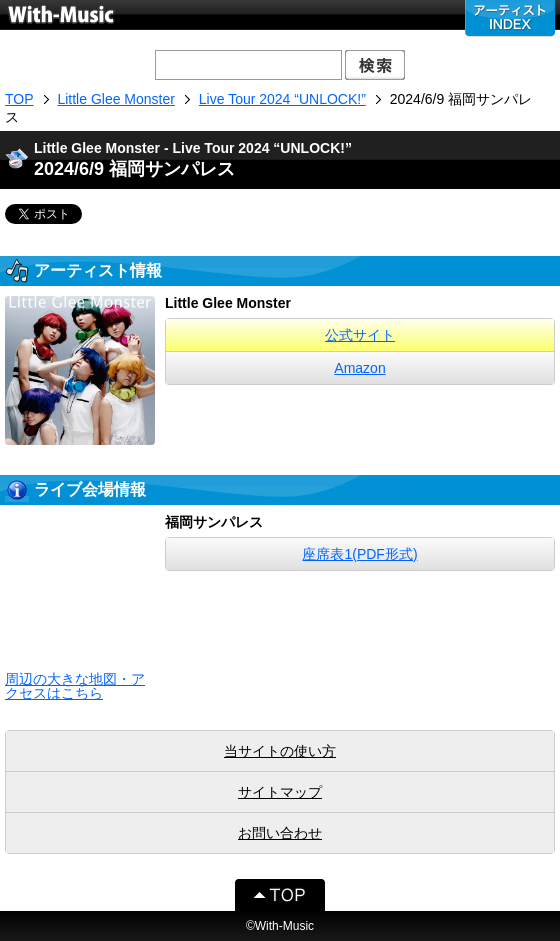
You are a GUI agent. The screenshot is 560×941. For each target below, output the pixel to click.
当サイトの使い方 (280, 751)
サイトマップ (280, 792)
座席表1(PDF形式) (359, 554)
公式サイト (360, 335)
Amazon (359, 368)
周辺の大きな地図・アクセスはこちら (75, 686)
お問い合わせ (280, 833)
